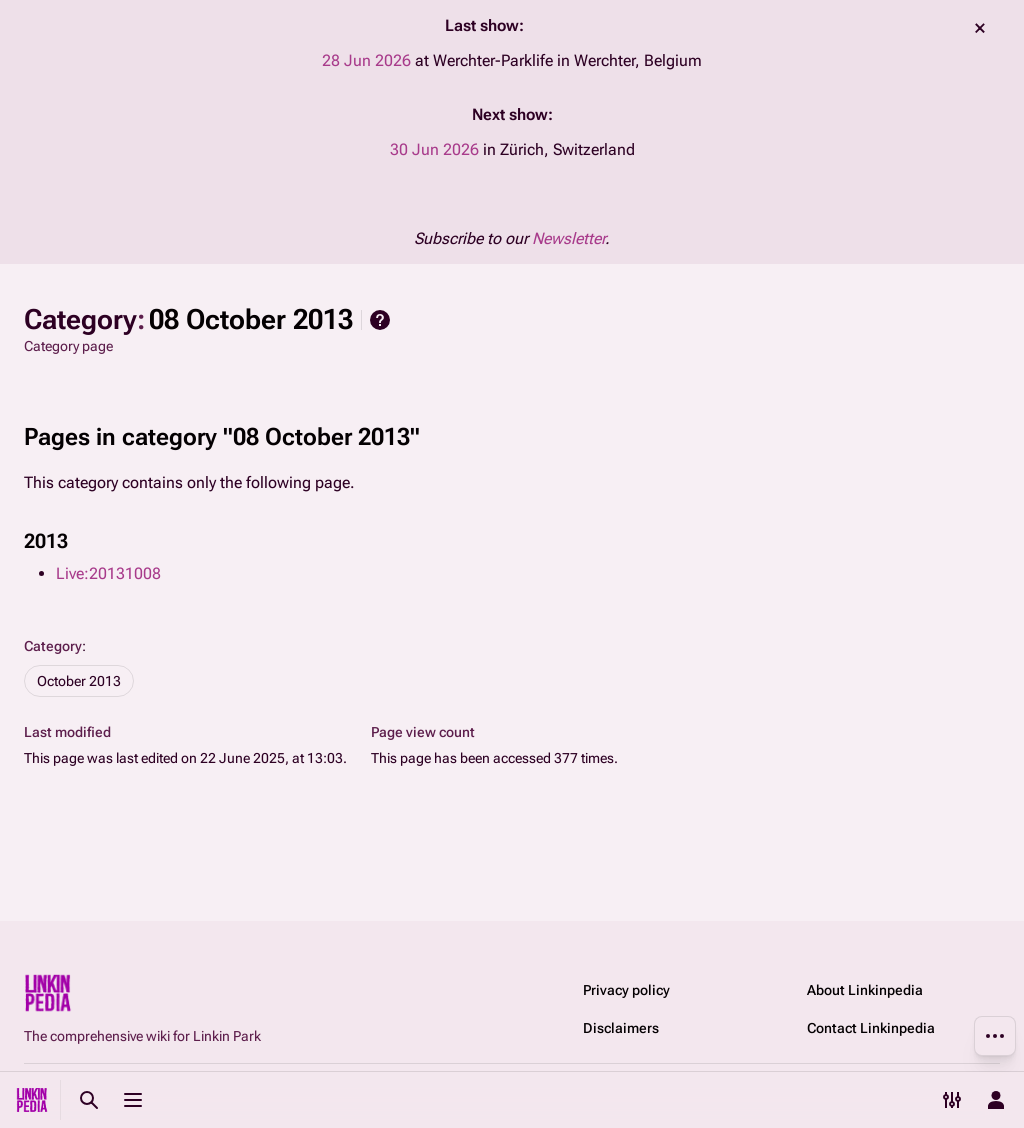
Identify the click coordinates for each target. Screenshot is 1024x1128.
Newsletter (568, 238)
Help (380, 320)
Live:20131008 (108, 573)
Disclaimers (621, 1028)
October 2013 (79, 681)
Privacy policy (626, 990)
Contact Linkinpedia (871, 1028)
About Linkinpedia (865, 990)
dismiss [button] (980, 28)
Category (53, 646)
